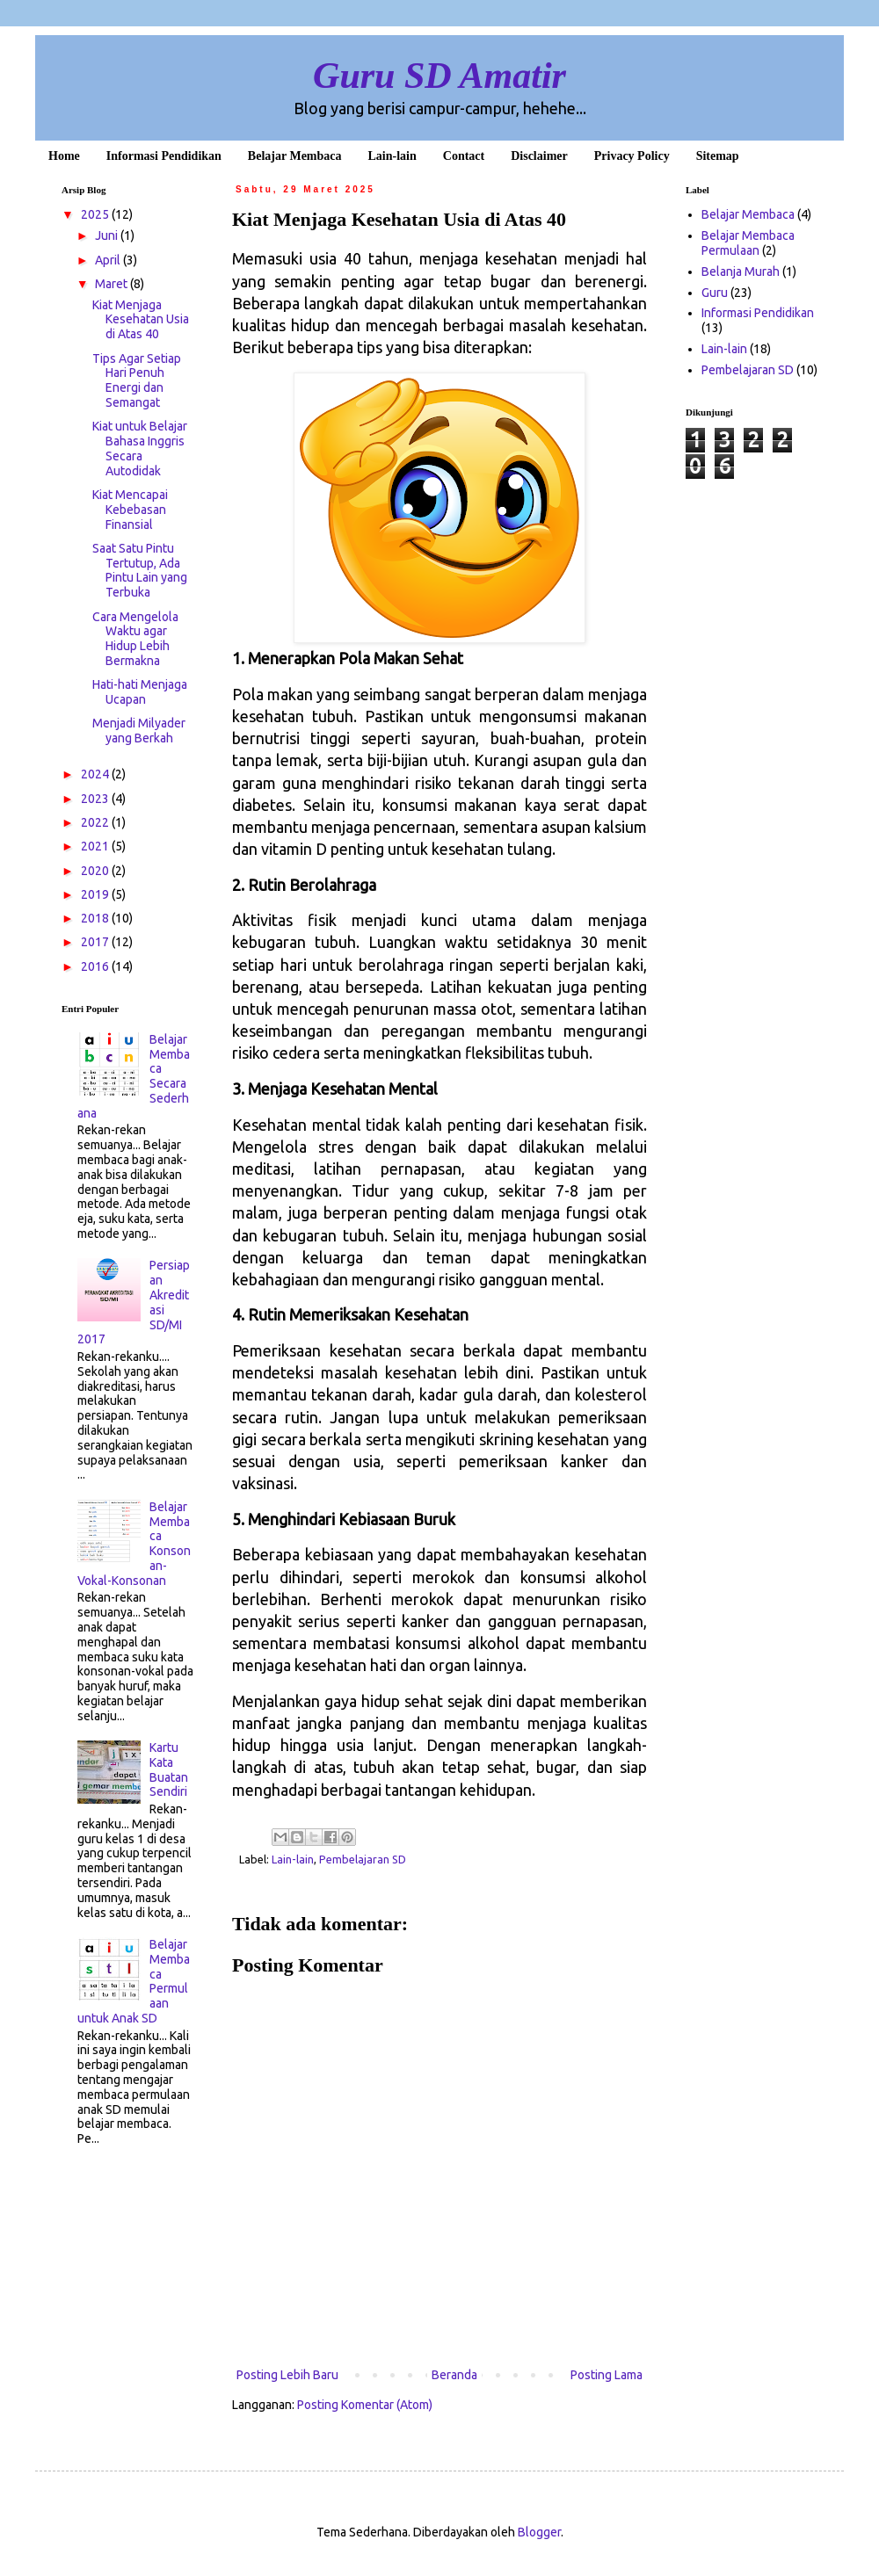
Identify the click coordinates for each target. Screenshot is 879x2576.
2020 (96, 871)
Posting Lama (606, 2375)
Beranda (454, 2375)
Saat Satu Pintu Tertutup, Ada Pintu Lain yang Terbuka (139, 570)
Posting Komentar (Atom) (364, 2405)
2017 (96, 942)
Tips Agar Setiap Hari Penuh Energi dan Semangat (136, 380)
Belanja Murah (740, 271)
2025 (96, 214)
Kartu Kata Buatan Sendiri (168, 1769)
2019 (96, 894)
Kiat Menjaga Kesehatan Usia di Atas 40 (140, 320)
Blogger (539, 2532)
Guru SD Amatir (439, 75)
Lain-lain (293, 1859)
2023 (96, 799)
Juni (107, 235)
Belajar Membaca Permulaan (748, 242)
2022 (96, 822)
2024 (96, 774)
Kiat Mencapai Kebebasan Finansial (130, 510)
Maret (112, 284)
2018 (96, 918)
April (109, 260)
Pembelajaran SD (362, 1859)
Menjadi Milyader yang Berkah (138, 730)
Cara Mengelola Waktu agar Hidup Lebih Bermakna (135, 639)
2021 (96, 846)
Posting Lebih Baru (287, 2375)
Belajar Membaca (748, 214)
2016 (96, 966)
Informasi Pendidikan (757, 313)
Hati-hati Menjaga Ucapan (139, 691)
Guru (714, 293)
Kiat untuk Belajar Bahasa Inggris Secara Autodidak (139, 448)
